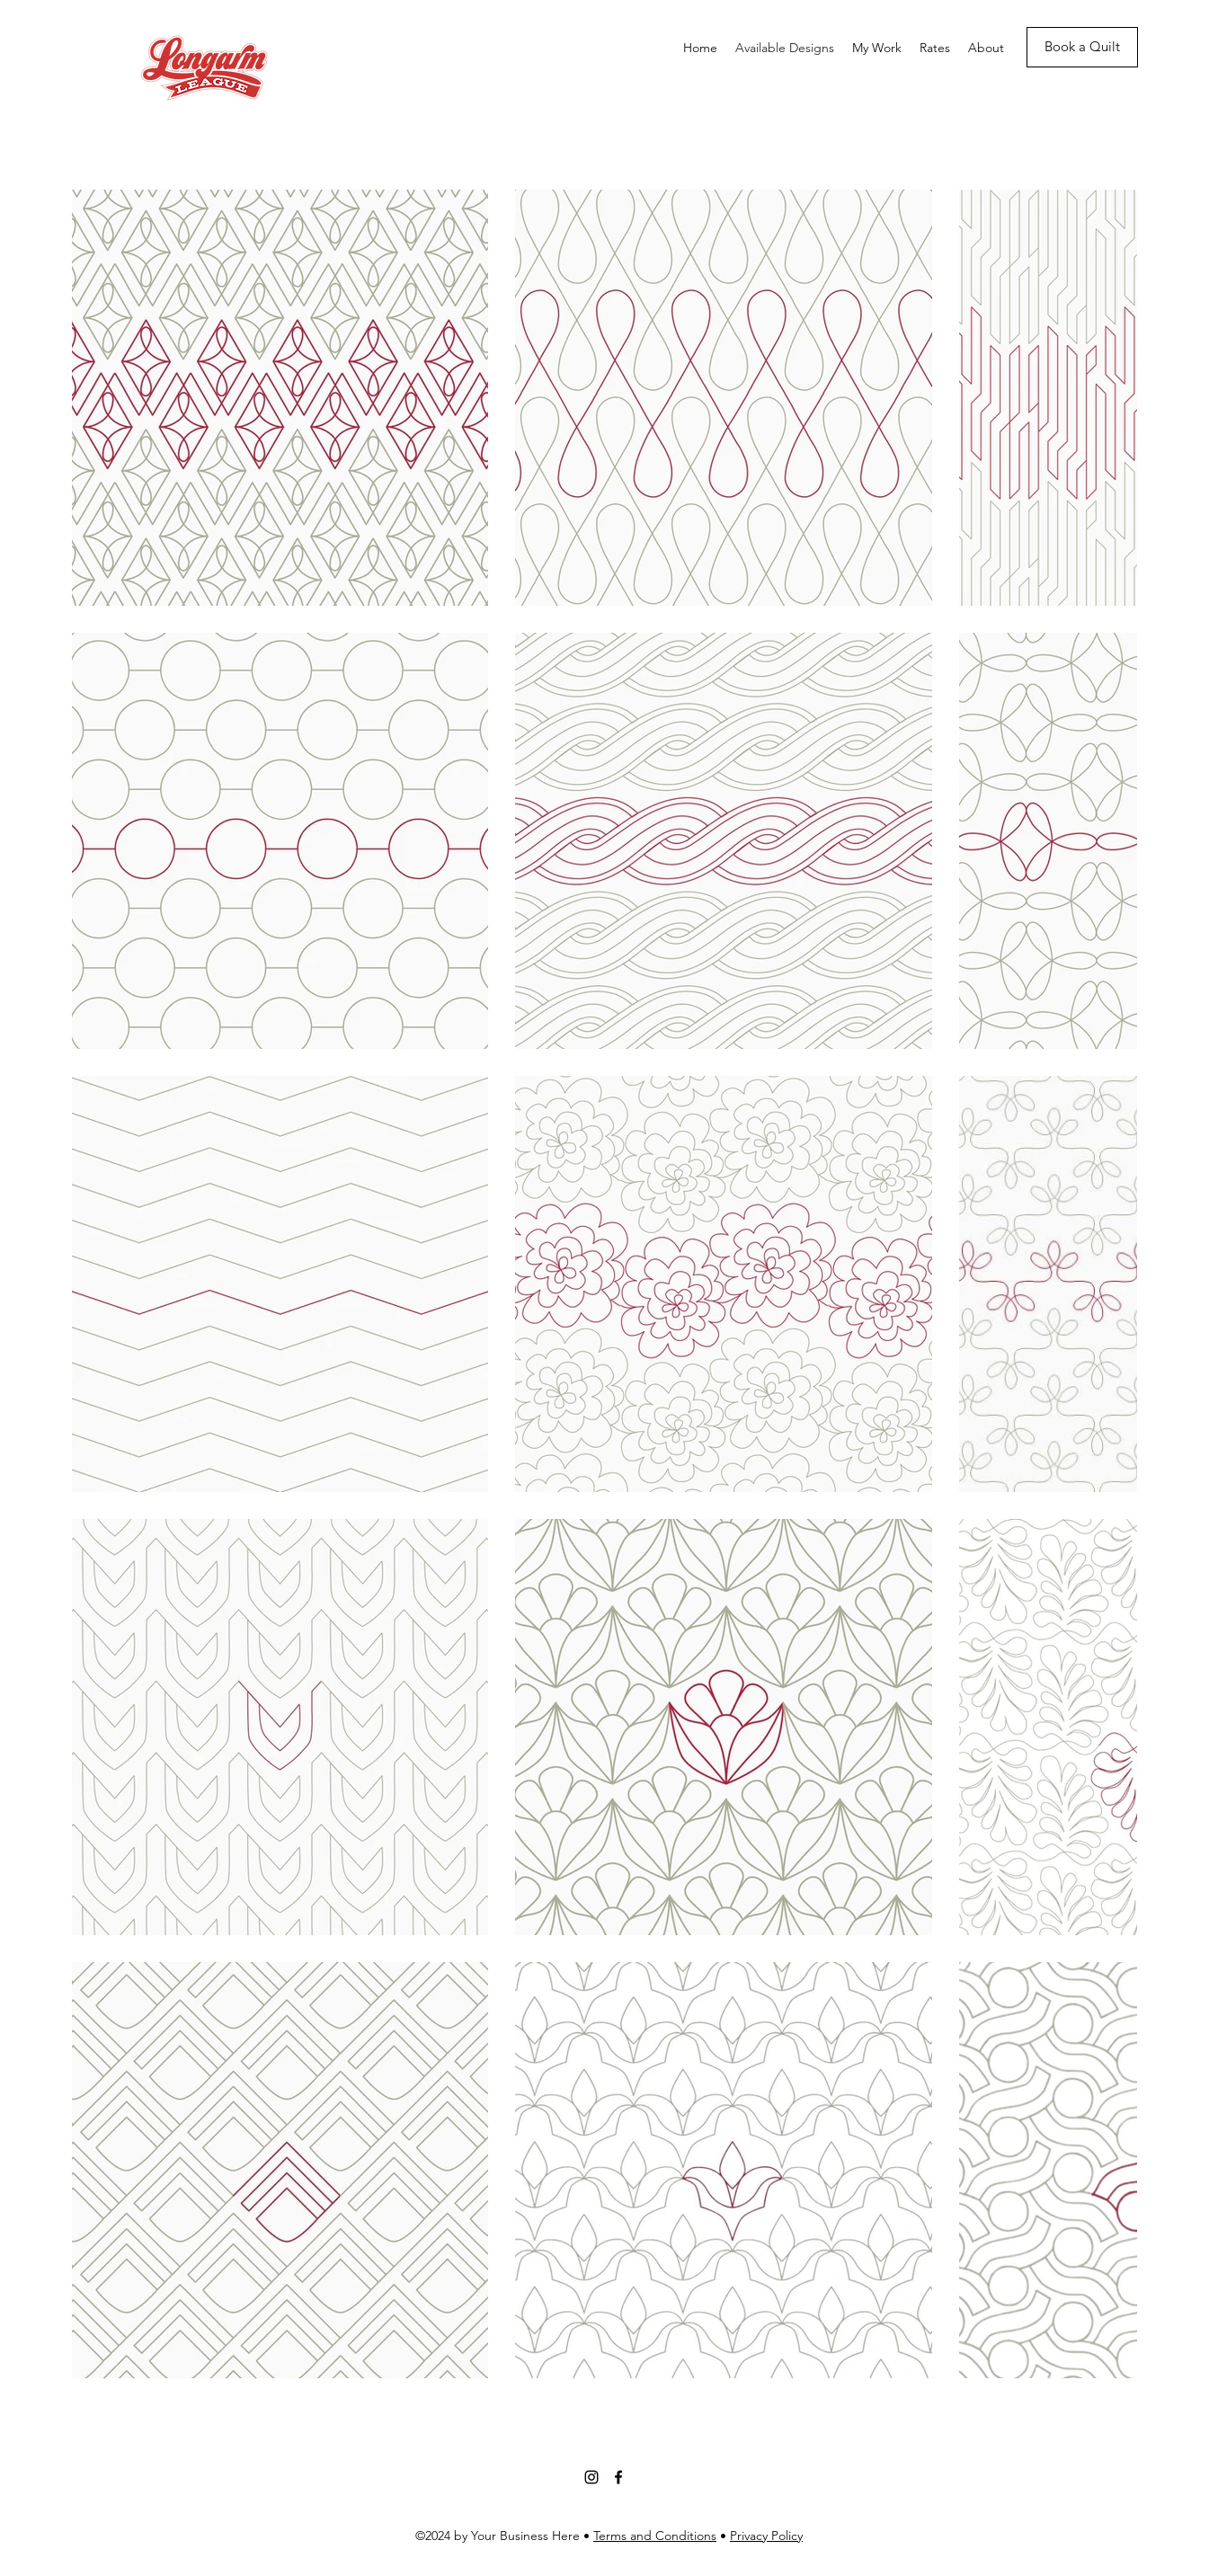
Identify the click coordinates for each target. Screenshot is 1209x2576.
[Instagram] (591, 2477)
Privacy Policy (766, 2535)
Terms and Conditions (654, 2535)
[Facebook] (618, 2477)
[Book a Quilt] (1082, 47)
